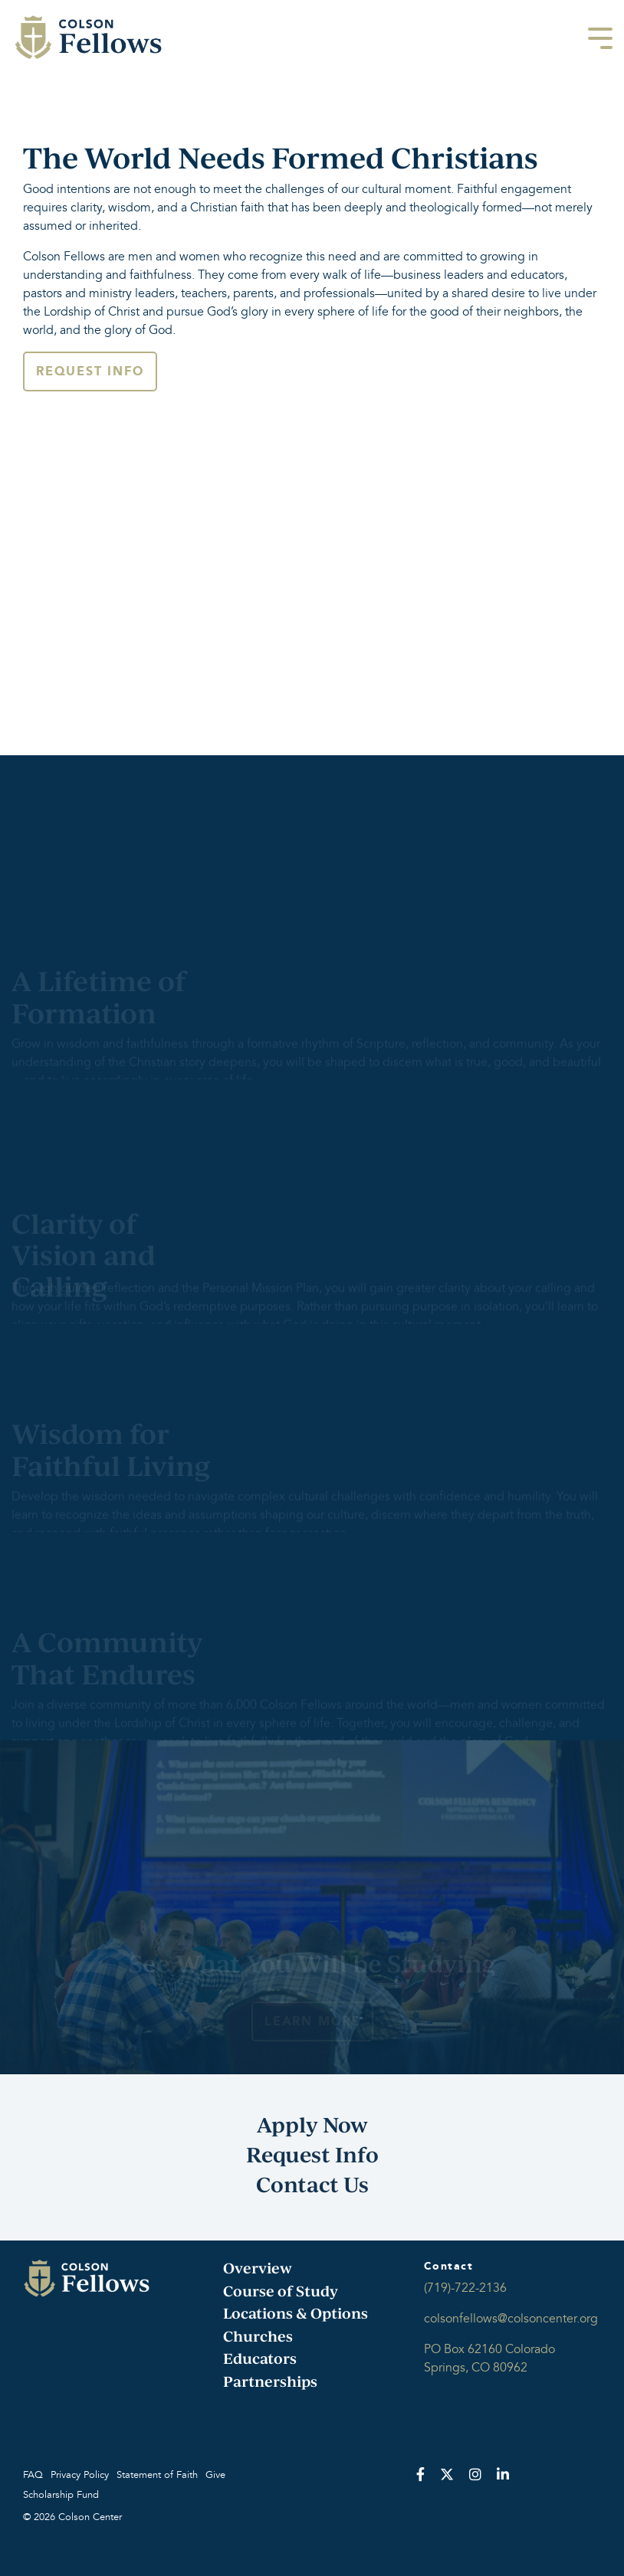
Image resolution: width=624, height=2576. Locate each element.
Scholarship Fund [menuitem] (61, 2495)
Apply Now (312, 2124)
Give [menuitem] (215, 2475)
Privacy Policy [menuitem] (80, 2475)
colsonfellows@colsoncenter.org (511, 2318)
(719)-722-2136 (465, 2288)
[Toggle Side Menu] (600, 37)
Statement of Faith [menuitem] (157, 2475)
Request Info (90, 371)
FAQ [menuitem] (33, 2475)
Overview (257, 2267)
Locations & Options (295, 2312)
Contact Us (312, 2184)
